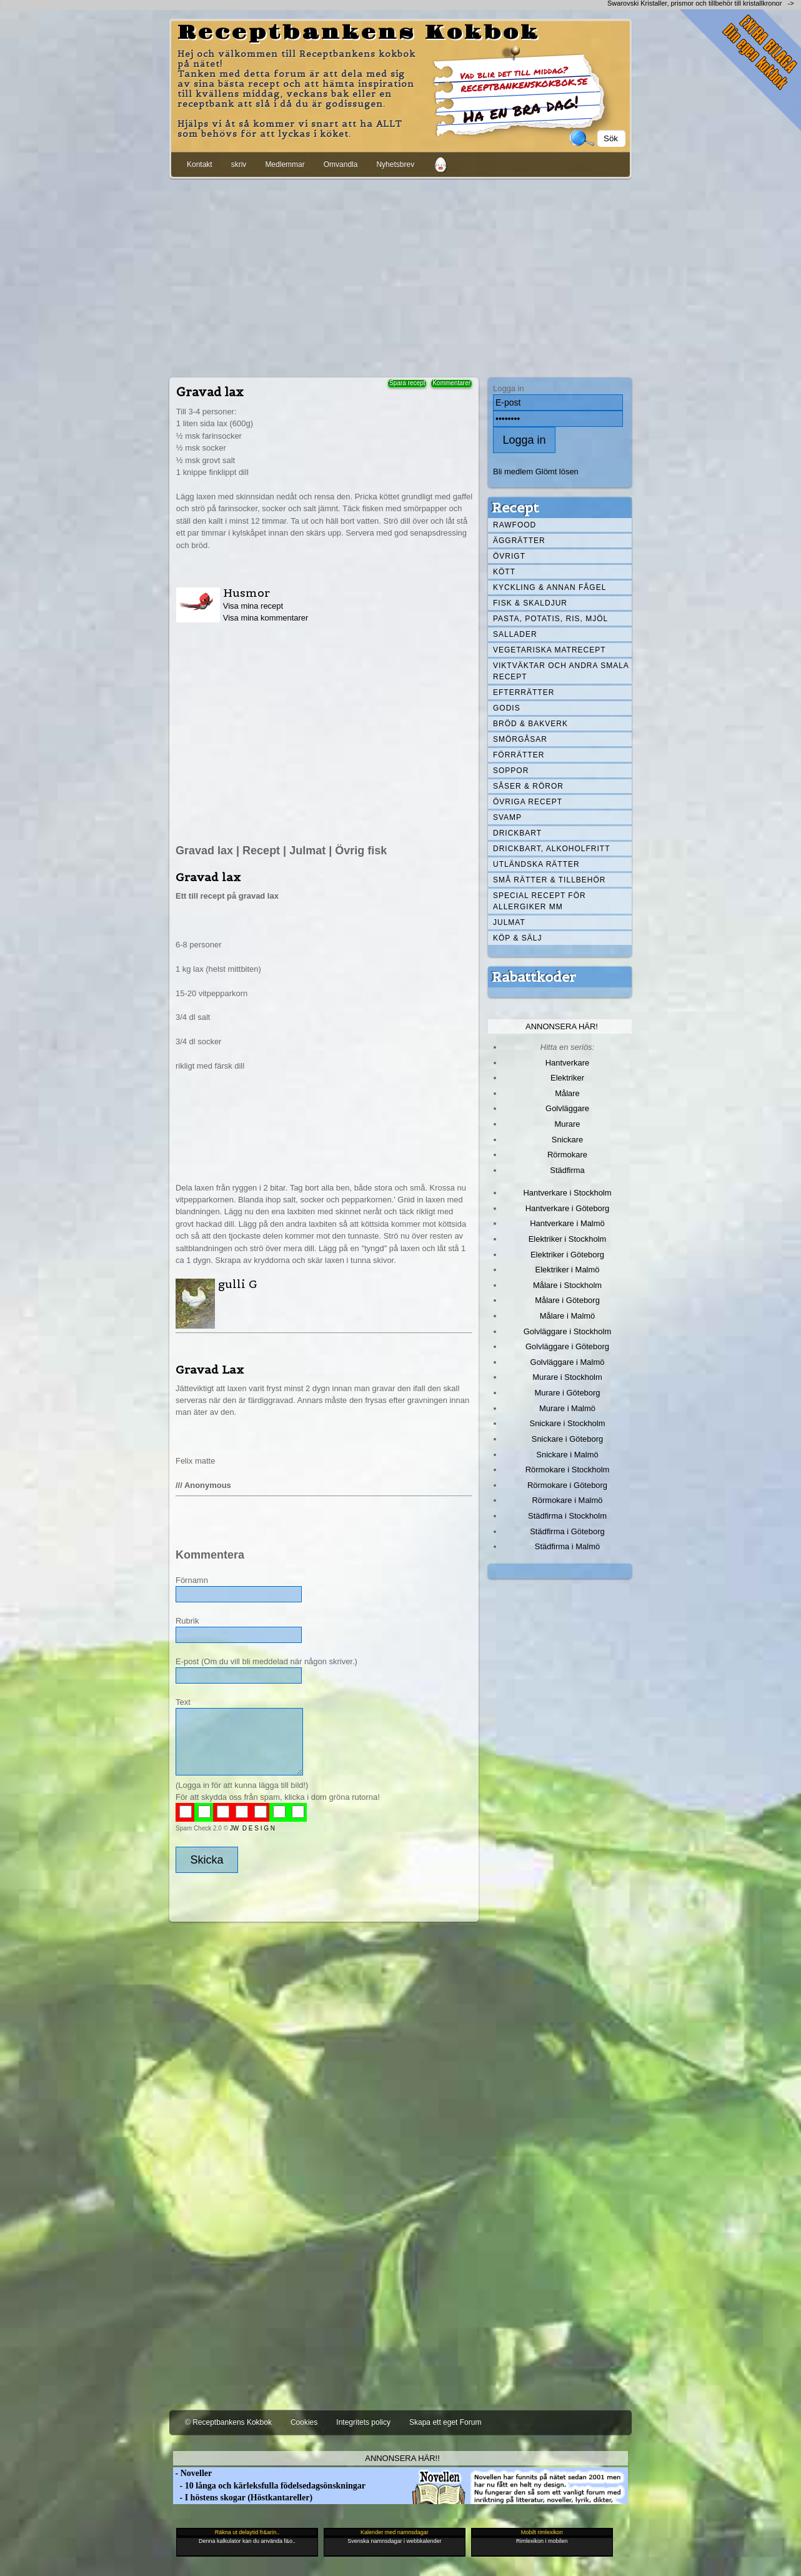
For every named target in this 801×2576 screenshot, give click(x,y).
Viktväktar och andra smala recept (561, 671)
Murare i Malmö (567, 1408)
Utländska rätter (536, 864)
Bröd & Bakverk (530, 723)
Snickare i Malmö (567, 1454)
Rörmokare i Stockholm (567, 1469)
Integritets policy (363, 2422)
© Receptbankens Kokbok (228, 2422)
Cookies (304, 2422)
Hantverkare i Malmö (567, 1223)
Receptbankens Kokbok (358, 33)
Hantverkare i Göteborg (567, 1208)
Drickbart (517, 833)
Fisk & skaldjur (530, 603)
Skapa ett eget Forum (445, 2422)
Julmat (509, 922)
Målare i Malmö (567, 1315)
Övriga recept (527, 801)
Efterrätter (523, 692)
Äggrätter (519, 540)
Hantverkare (567, 1062)
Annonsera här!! (402, 2458)
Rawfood (514, 525)
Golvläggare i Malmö (567, 1362)
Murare (567, 1124)
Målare (567, 1093)
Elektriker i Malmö (567, 1269)
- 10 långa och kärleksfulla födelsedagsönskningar (269, 2485)
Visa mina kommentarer (266, 617)
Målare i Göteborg (567, 1300)
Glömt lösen (557, 471)
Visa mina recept (253, 606)
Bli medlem (513, 471)
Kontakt (199, 164)
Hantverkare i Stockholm (567, 1192)
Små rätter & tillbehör (549, 880)
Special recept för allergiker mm (539, 901)
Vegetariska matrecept (549, 650)
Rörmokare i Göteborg (567, 1485)
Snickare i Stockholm (567, 1423)
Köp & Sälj (517, 938)
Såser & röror (528, 786)
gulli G (237, 1284)
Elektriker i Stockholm (568, 1239)
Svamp (507, 817)
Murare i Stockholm (567, 1377)
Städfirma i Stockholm (567, 1515)
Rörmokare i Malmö (567, 1500)
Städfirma (567, 1170)
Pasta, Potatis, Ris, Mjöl (550, 618)
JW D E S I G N (252, 1828)
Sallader (515, 634)
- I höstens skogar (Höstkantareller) (242, 2497)
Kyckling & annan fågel (549, 587)
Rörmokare (567, 1154)
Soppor (511, 770)
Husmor (246, 593)
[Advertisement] (400, 275)
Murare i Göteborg (567, 1392)
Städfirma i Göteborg (567, 1531)
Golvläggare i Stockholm (567, 1331)
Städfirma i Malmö (567, 1546)
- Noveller (192, 2473)
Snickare (567, 1139)
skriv (239, 164)
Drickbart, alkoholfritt (551, 848)
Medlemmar (284, 164)
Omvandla (341, 164)
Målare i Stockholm (567, 1285)
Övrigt (509, 556)
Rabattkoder (534, 977)
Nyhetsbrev (395, 164)
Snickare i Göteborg (567, 1439)
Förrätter (518, 755)
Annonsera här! (561, 1026)
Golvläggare (567, 1108)
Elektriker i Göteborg (567, 1254)
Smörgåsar (520, 739)
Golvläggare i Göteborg (567, 1346)
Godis (506, 708)
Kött (504, 571)
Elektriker (567, 1077)
